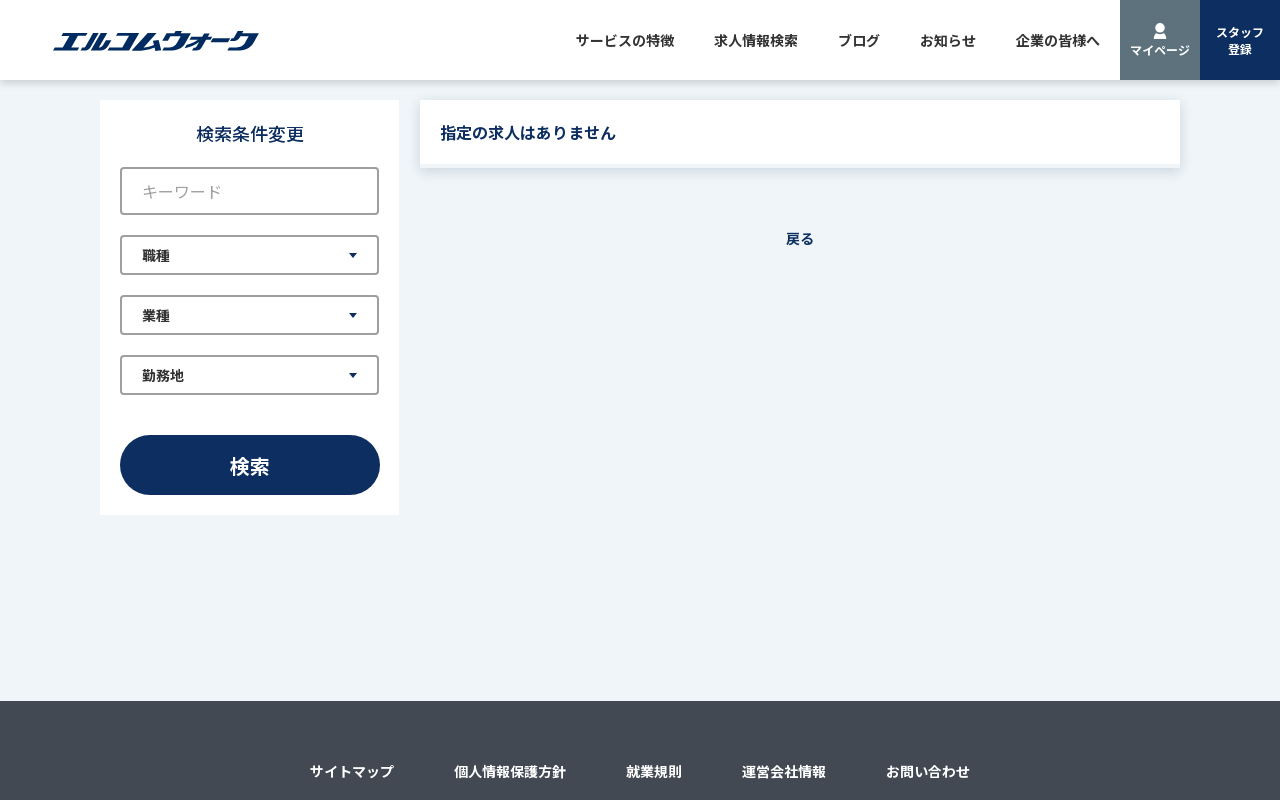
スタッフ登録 (1240, 40)
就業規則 (654, 771)
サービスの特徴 (625, 40)
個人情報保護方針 (510, 771)
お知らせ (948, 40)
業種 (156, 315)
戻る (800, 238)
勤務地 (163, 375)
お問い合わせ (928, 771)
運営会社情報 (784, 771)
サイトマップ (352, 771)
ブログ (859, 40)
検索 (250, 465)
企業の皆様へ (1058, 40)
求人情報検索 (756, 40)
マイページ (1160, 49)
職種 (156, 255)
